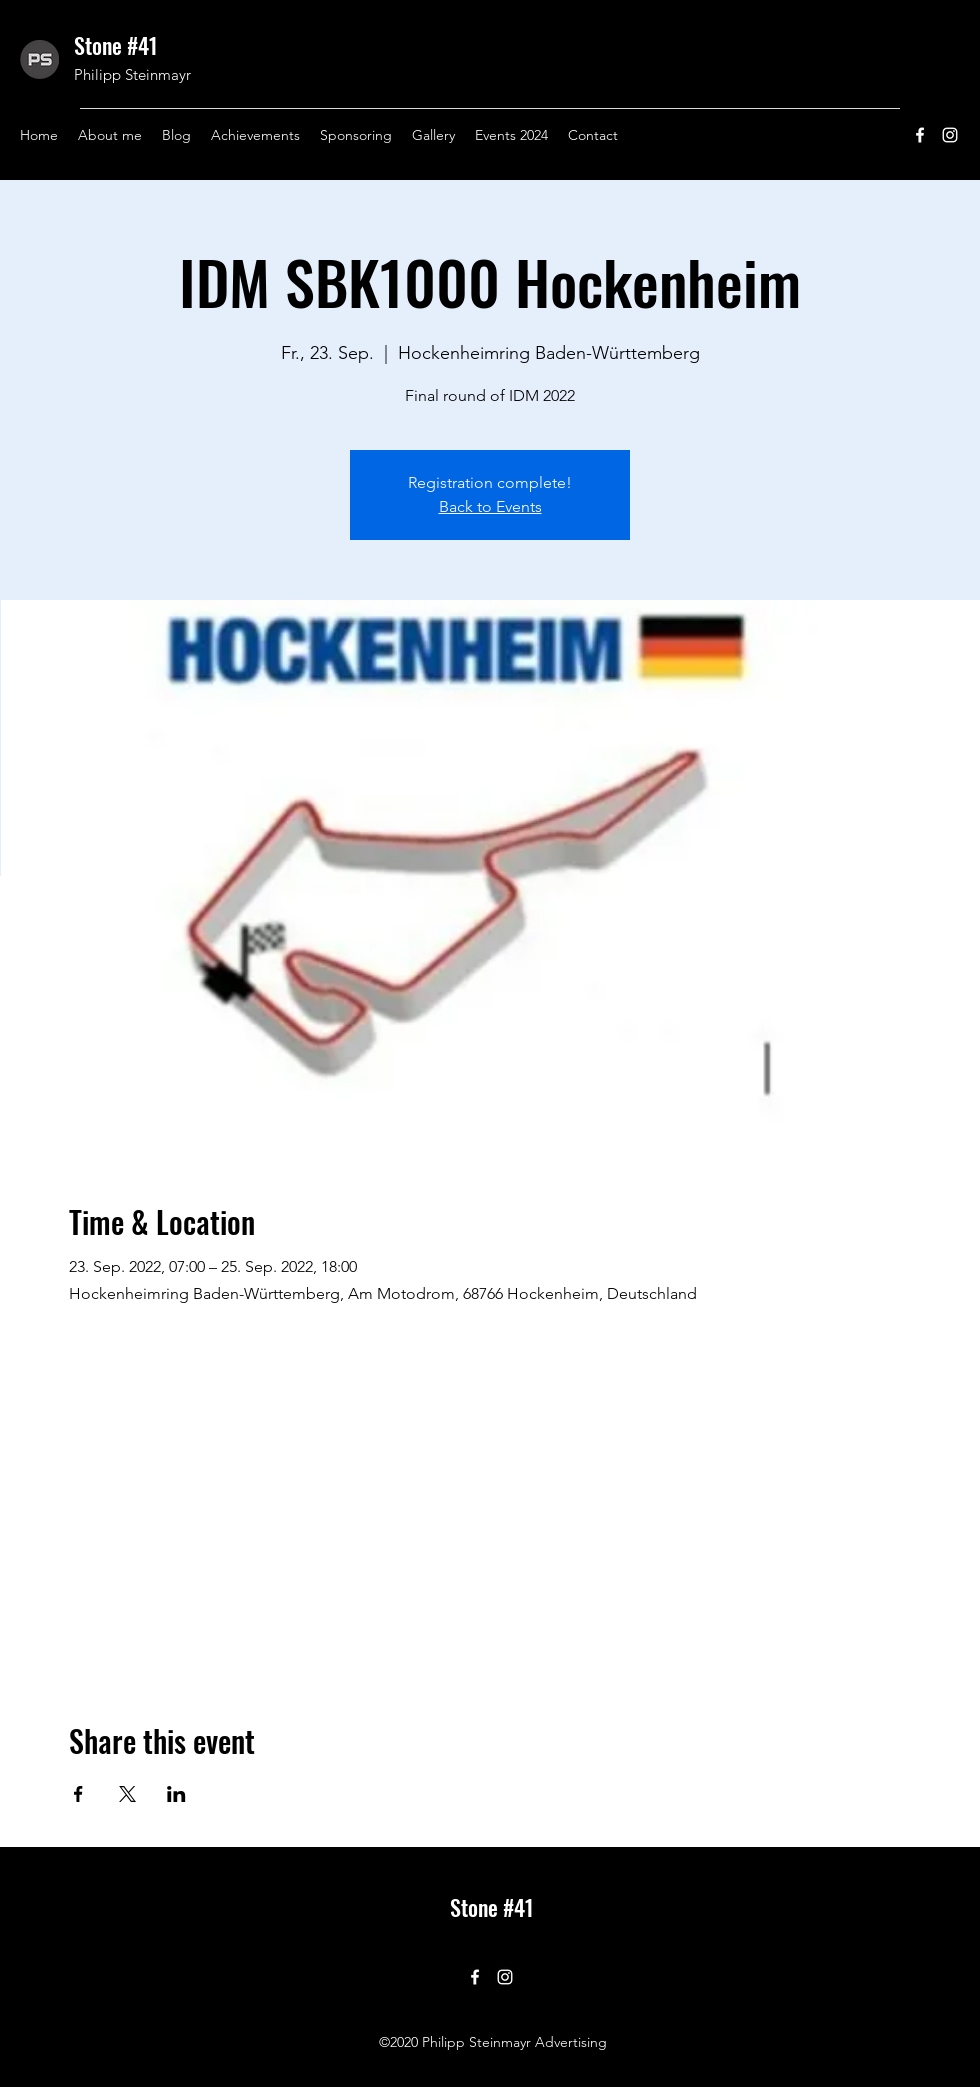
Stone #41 (116, 45)
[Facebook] (920, 135)
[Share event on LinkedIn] (176, 1794)
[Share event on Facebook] (78, 1794)
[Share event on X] (127, 1794)
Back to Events (490, 506)
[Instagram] (950, 135)
